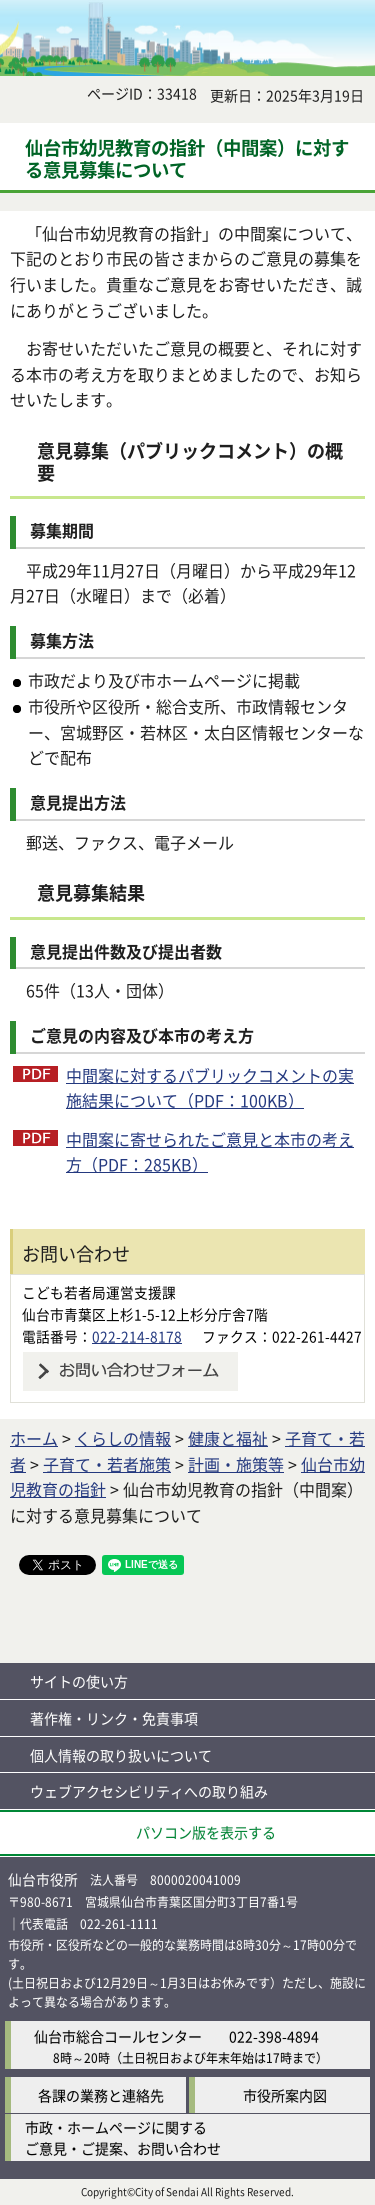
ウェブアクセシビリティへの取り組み (149, 1791)
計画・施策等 (236, 1464)
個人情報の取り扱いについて (121, 1755)
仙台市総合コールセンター (118, 2036)
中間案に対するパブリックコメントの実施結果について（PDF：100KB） (210, 1088)
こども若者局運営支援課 (99, 1292)
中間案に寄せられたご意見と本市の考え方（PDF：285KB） (210, 1152)
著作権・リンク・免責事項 (114, 1718)
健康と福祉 (228, 1438)
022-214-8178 (137, 1336)
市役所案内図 (285, 2095)
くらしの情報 (123, 1438)
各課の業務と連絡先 (101, 2095)
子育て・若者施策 (107, 1464)
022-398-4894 (274, 2036)
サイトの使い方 (79, 1681)
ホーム (34, 1438)
